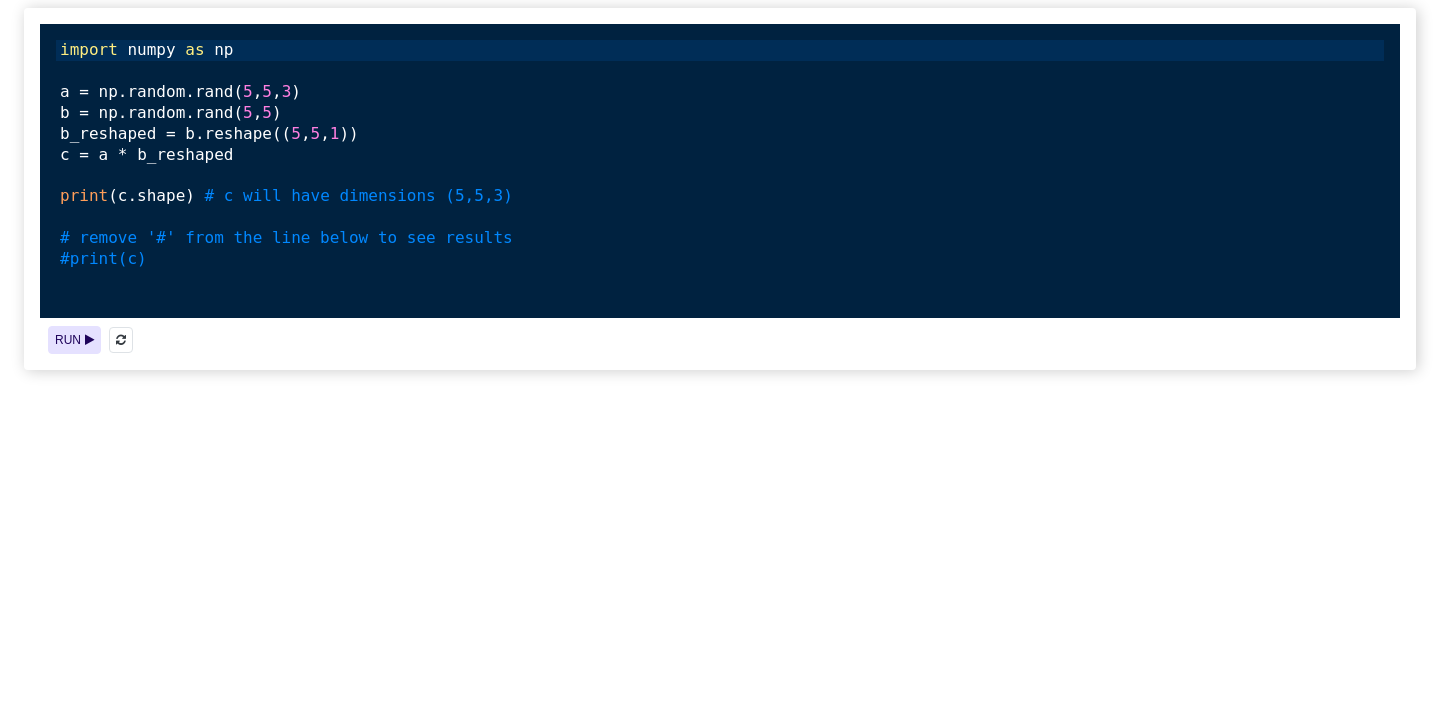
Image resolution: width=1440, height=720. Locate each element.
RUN (74, 340)
